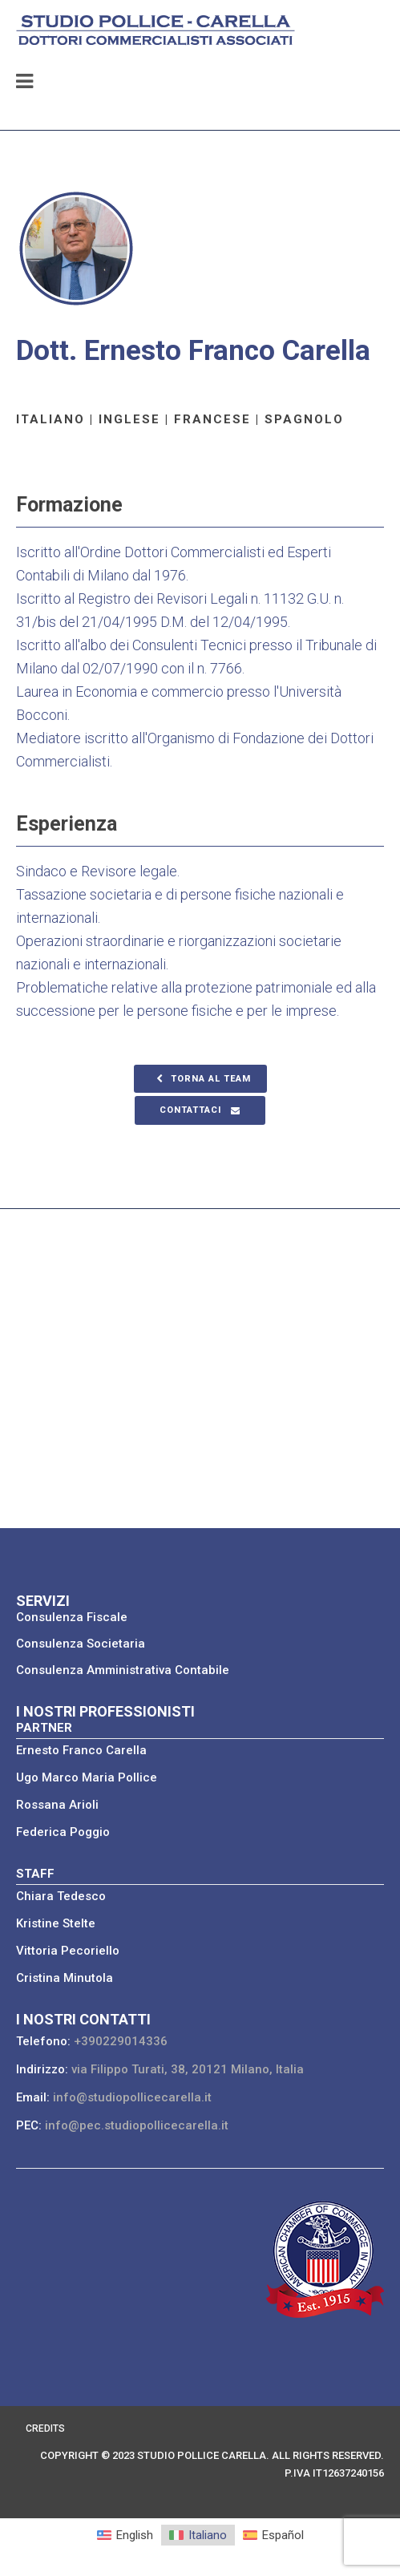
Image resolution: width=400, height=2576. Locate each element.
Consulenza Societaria (80, 1643)
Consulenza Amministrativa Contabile (122, 1670)
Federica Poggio (63, 1832)
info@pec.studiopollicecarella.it (136, 2125)
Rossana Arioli (57, 1805)
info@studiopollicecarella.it (132, 2097)
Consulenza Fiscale (71, 1617)
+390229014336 (121, 2041)
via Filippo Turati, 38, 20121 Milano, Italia (187, 2069)
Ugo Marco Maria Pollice (86, 1777)
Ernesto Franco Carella (81, 1750)
